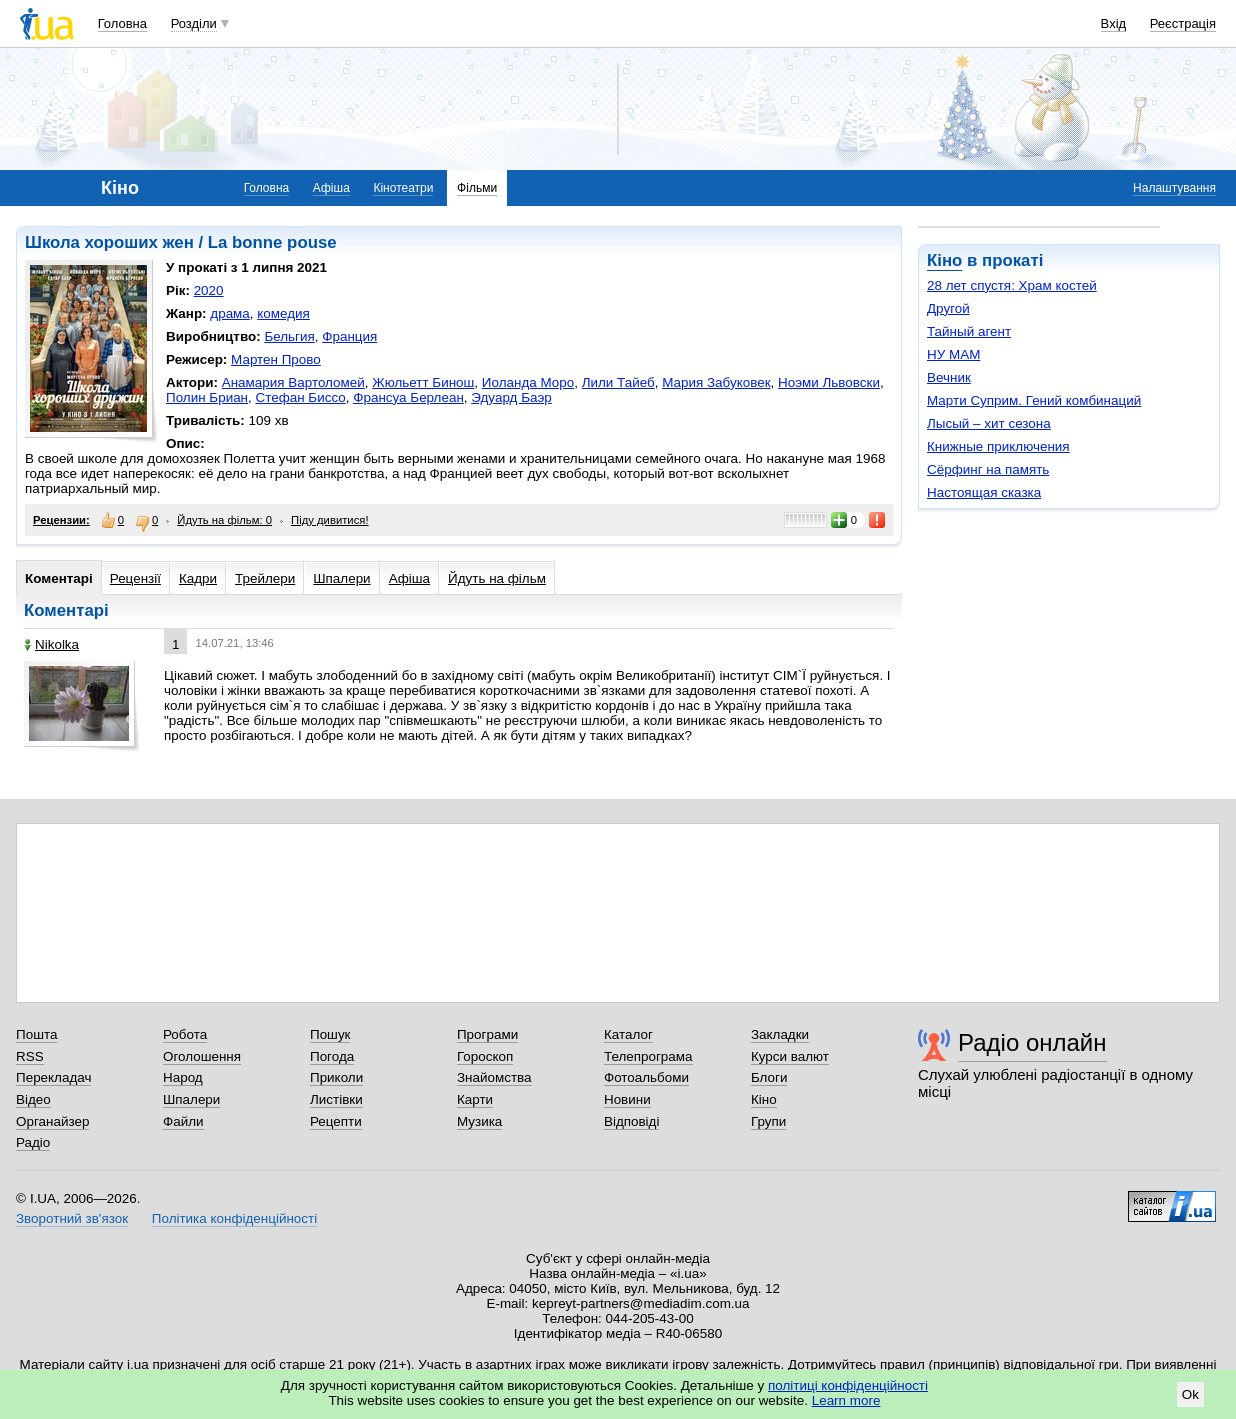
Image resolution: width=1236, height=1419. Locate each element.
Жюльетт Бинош (423, 382)
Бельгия (289, 336)
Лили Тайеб (618, 382)
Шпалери (341, 578)
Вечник (949, 377)
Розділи (194, 23)
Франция (349, 336)
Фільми (477, 188)
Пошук (330, 1034)
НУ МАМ (953, 354)
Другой (948, 308)
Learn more (846, 1400)
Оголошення (202, 1056)
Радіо (33, 1142)
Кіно (944, 260)
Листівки (336, 1099)
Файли (183, 1121)
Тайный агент (969, 331)
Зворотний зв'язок (72, 1218)
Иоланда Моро (528, 382)
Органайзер (52, 1121)
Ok (1190, 1394)
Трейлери (265, 578)
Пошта (36, 1034)
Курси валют (790, 1056)
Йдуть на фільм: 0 (224, 520)
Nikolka (51, 644)
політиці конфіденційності (848, 1385)
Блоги (769, 1077)
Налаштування (1174, 188)
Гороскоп (485, 1056)
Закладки (780, 1034)
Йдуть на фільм (497, 578)
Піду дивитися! (330, 520)
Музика (479, 1121)
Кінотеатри (403, 188)
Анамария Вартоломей (293, 382)
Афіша (331, 188)
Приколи (336, 1077)
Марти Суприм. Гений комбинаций (1034, 400)
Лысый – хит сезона (989, 423)
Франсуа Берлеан (408, 397)
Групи (768, 1121)
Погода (332, 1056)
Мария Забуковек (716, 382)
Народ (183, 1077)
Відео (33, 1099)
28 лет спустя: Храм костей (1012, 285)
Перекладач (53, 1077)
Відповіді (632, 1121)
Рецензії (135, 578)
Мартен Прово (276, 359)
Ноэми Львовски (829, 382)
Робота (185, 1034)
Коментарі (59, 578)
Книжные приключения (998, 446)
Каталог (628, 1034)
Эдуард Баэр (511, 397)
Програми (487, 1034)
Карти (475, 1099)
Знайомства (494, 1077)
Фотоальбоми (646, 1077)
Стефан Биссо (301, 397)
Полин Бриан (207, 397)
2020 (209, 290)
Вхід (1114, 23)
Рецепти (336, 1121)
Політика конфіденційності (234, 1218)
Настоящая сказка (984, 492)
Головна (122, 23)
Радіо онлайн (1032, 1042)
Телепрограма (648, 1056)
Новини (627, 1099)
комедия (283, 313)
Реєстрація (1183, 23)
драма (230, 313)
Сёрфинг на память (988, 469)
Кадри (198, 578)
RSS (30, 1056)
